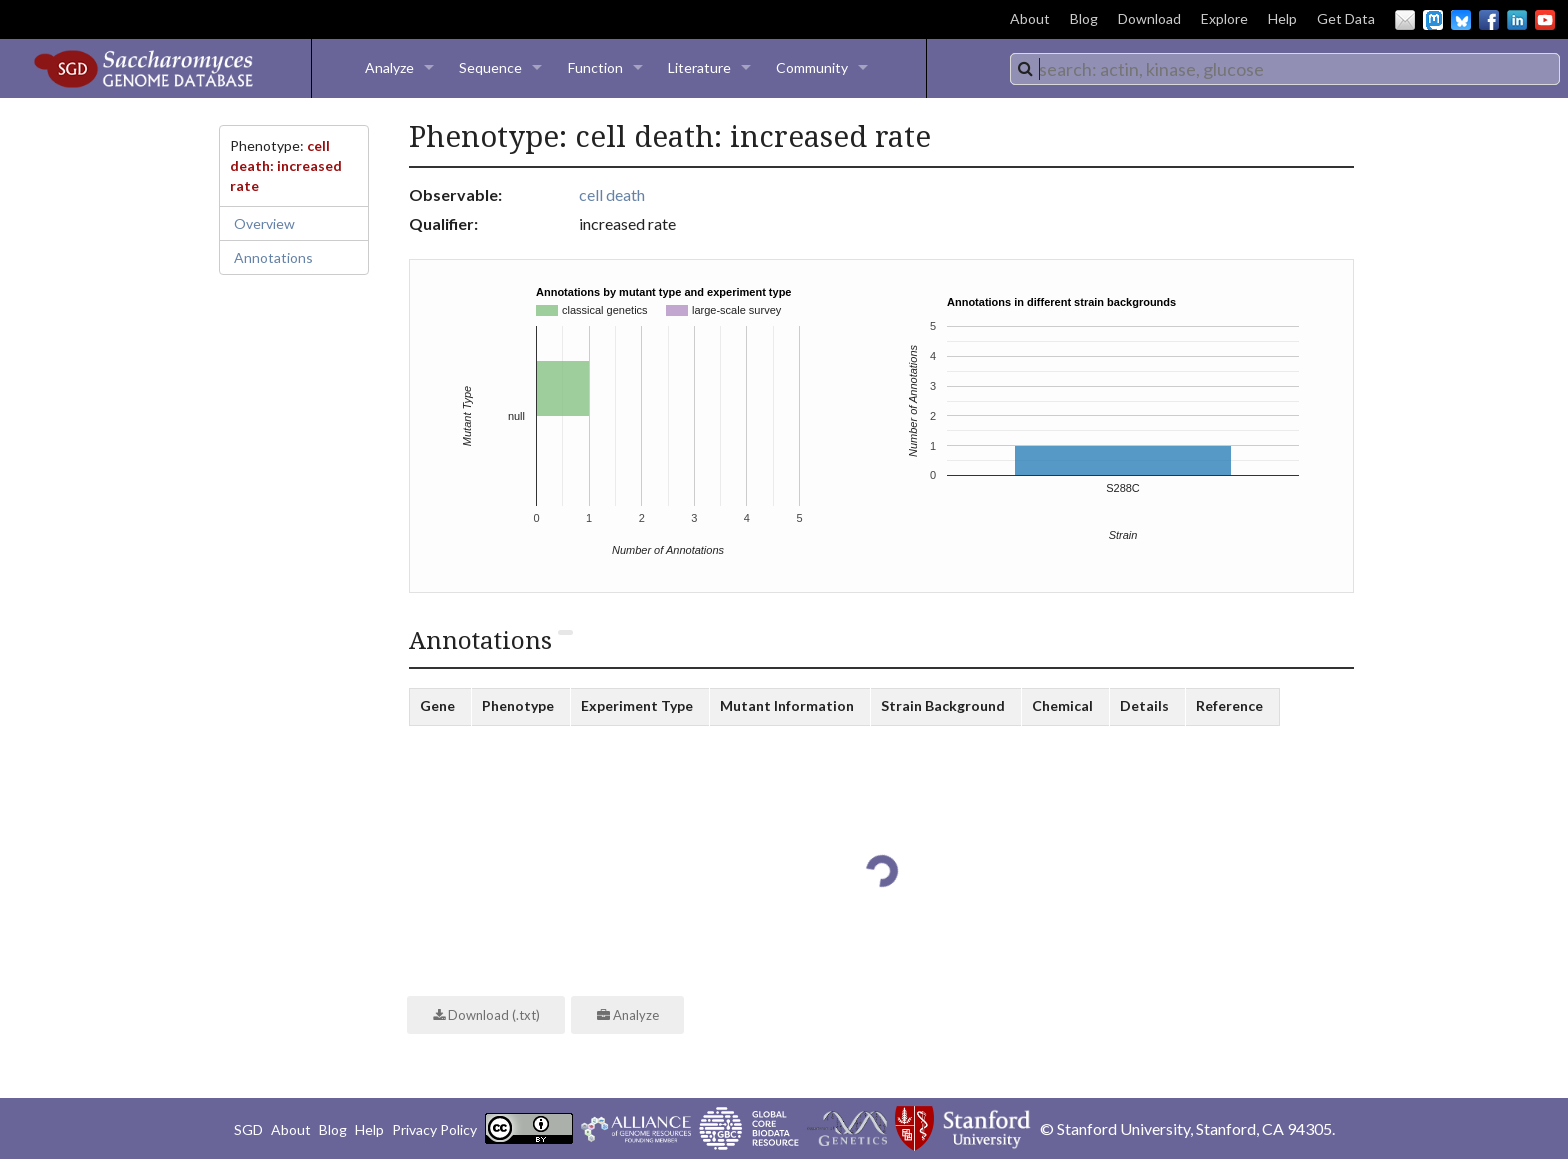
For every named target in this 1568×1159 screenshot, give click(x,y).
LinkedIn (1517, 20)
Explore (1224, 18)
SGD (248, 1129)
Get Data (1346, 18)
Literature (699, 67)
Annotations (273, 257)
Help (1282, 18)
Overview (264, 223)
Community (812, 67)
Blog (1084, 18)
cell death (612, 194)
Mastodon (1433, 20)
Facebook (1489, 20)
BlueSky (1461, 20)
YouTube (1545, 20)
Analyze (389, 67)
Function (595, 67)
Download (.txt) (486, 1015)
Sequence (490, 67)
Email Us (1405, 20)
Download (1149, 18)
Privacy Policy (434, 1129)
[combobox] (1285, 69)
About (1030, 18)
